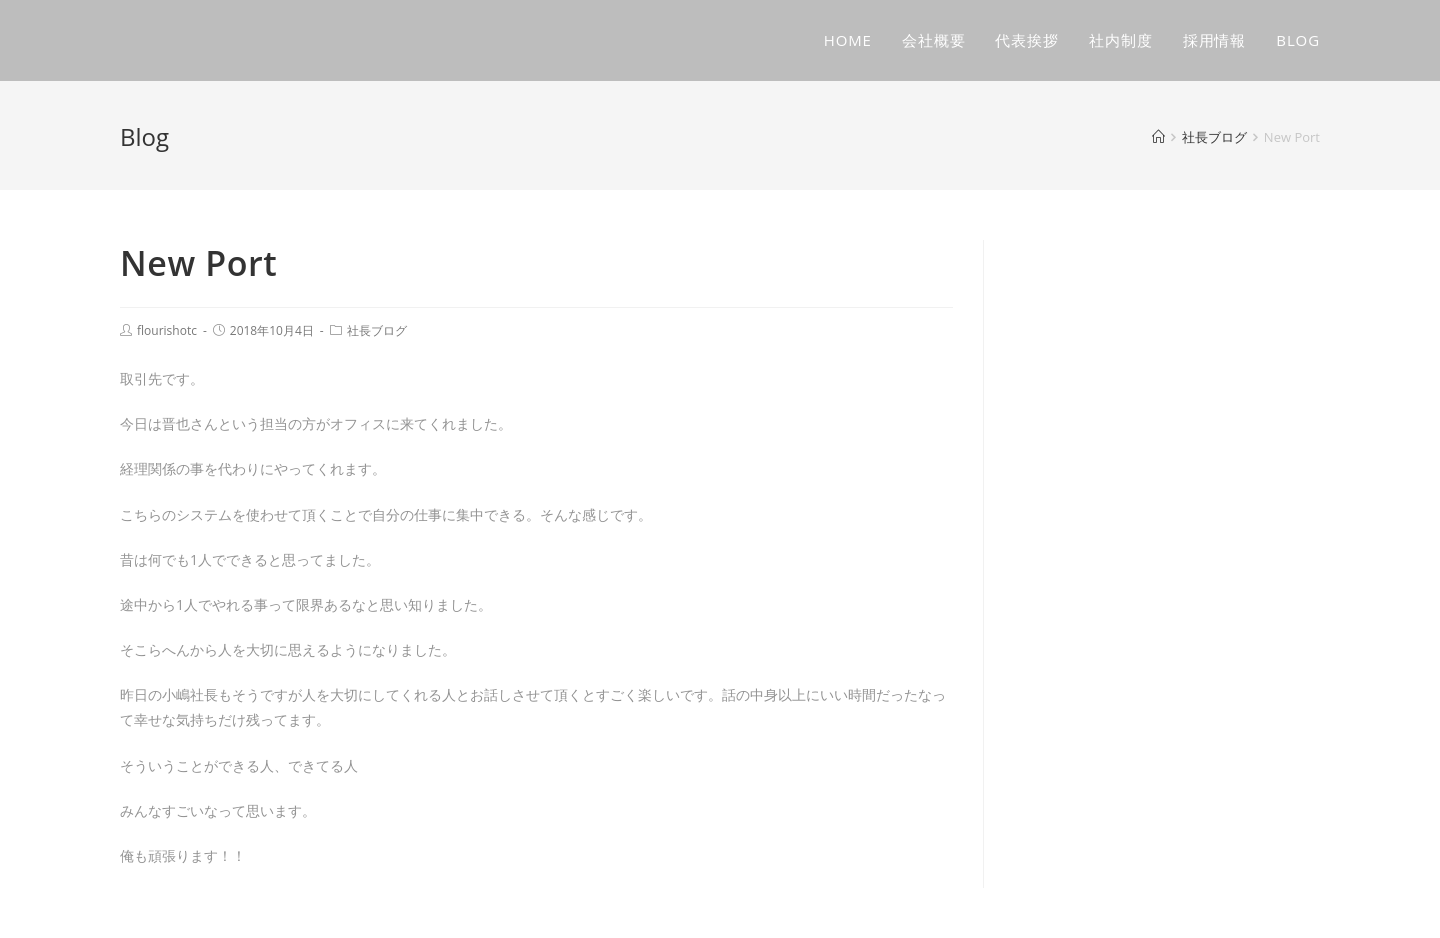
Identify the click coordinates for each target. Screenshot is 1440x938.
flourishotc (167, 330)
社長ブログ (377, 330)
